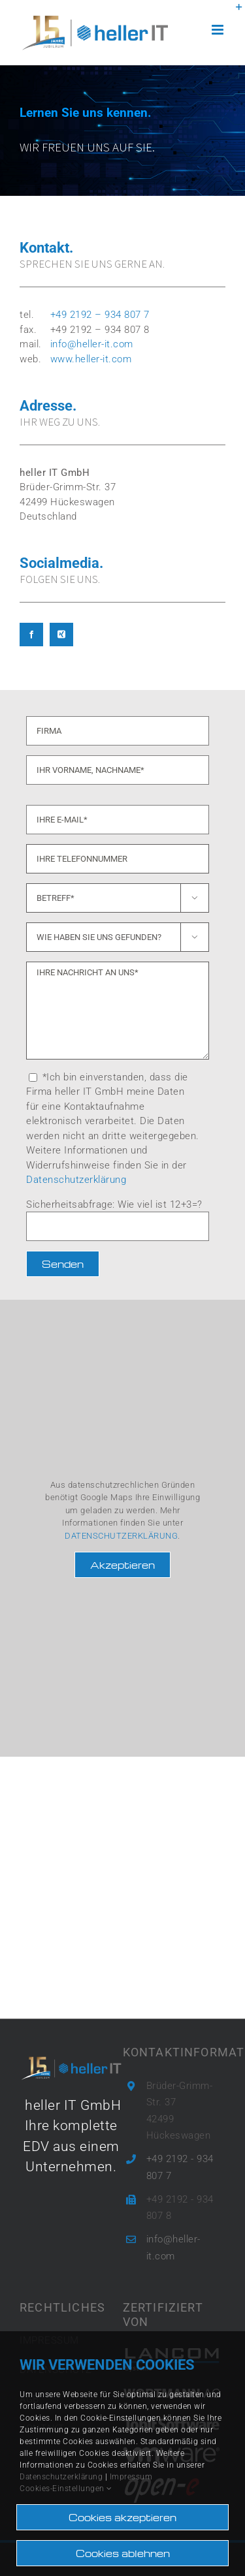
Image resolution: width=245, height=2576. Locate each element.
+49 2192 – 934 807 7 (100, 315)
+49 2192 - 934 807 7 (180, 2167)
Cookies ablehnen (123, 2553)
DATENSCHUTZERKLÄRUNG (121, 1536)
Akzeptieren (122, 1565)
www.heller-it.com (91, 359)
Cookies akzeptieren (122, 2517)
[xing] (61, 634)
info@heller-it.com (91, 344)
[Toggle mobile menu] (219, 30)
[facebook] (31, 634)
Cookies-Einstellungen (66, 2488)
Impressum (131, 2476)
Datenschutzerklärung (76, 1180)
